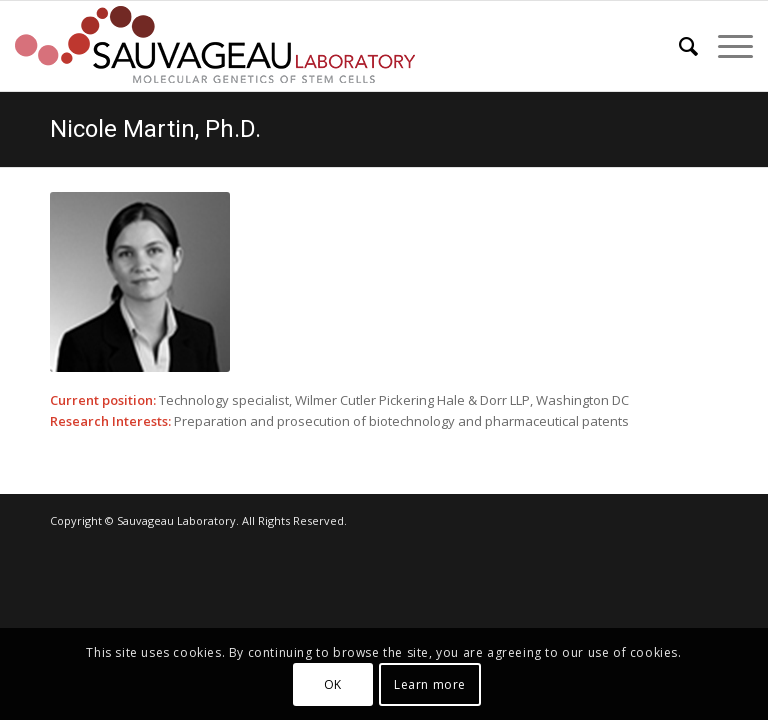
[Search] (678, 46)
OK (333, 684)
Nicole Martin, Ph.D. (155, 129)
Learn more (430, 684)
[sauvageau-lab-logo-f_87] (215, 46)
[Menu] (725, 46)
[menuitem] (678, 46)
